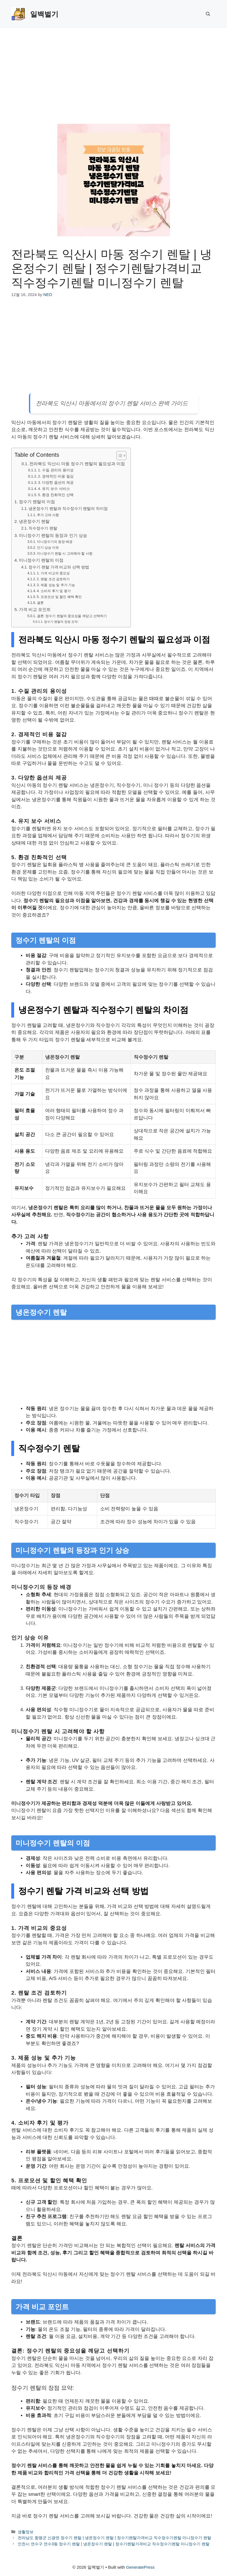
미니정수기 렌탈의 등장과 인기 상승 (53, 535)
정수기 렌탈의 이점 (37, 501)
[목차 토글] (118, 455)
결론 (40, 603)
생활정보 (26, 2532)
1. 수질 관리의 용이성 (56, 470)
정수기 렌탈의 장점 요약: (61, 621)
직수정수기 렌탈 (42, 528)
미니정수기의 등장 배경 (55, 542)
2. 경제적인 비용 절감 (56, 476)
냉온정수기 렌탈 (34, 521)
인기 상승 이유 (48, 548)
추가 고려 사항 (48, 515)
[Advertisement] (113, 70)
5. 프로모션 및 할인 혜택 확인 (59, 597)
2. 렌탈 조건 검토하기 (53, 579)
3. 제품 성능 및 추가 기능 (56, 585)
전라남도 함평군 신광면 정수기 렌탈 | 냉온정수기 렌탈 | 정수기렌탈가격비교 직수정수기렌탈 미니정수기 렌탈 (114, 2537)
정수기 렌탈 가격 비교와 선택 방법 (58, 567)
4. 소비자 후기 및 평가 (54, 591)
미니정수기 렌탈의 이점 (41, 560)
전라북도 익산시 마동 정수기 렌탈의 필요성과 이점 (77, 464)
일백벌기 (44, 14)
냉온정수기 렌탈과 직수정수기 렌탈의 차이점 (68, 509)
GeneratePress (140, 2567)
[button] (208, 14)
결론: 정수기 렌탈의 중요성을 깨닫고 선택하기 (72, 616)
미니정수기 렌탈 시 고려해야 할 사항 (64, 553)
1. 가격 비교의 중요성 (53, 573)
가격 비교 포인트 (35, 609)
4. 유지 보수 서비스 (54, 489)
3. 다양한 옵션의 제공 (56, 482)
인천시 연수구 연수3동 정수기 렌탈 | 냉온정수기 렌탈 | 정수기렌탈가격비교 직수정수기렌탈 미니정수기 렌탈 (114, 2544)
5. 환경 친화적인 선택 (56, 495)
